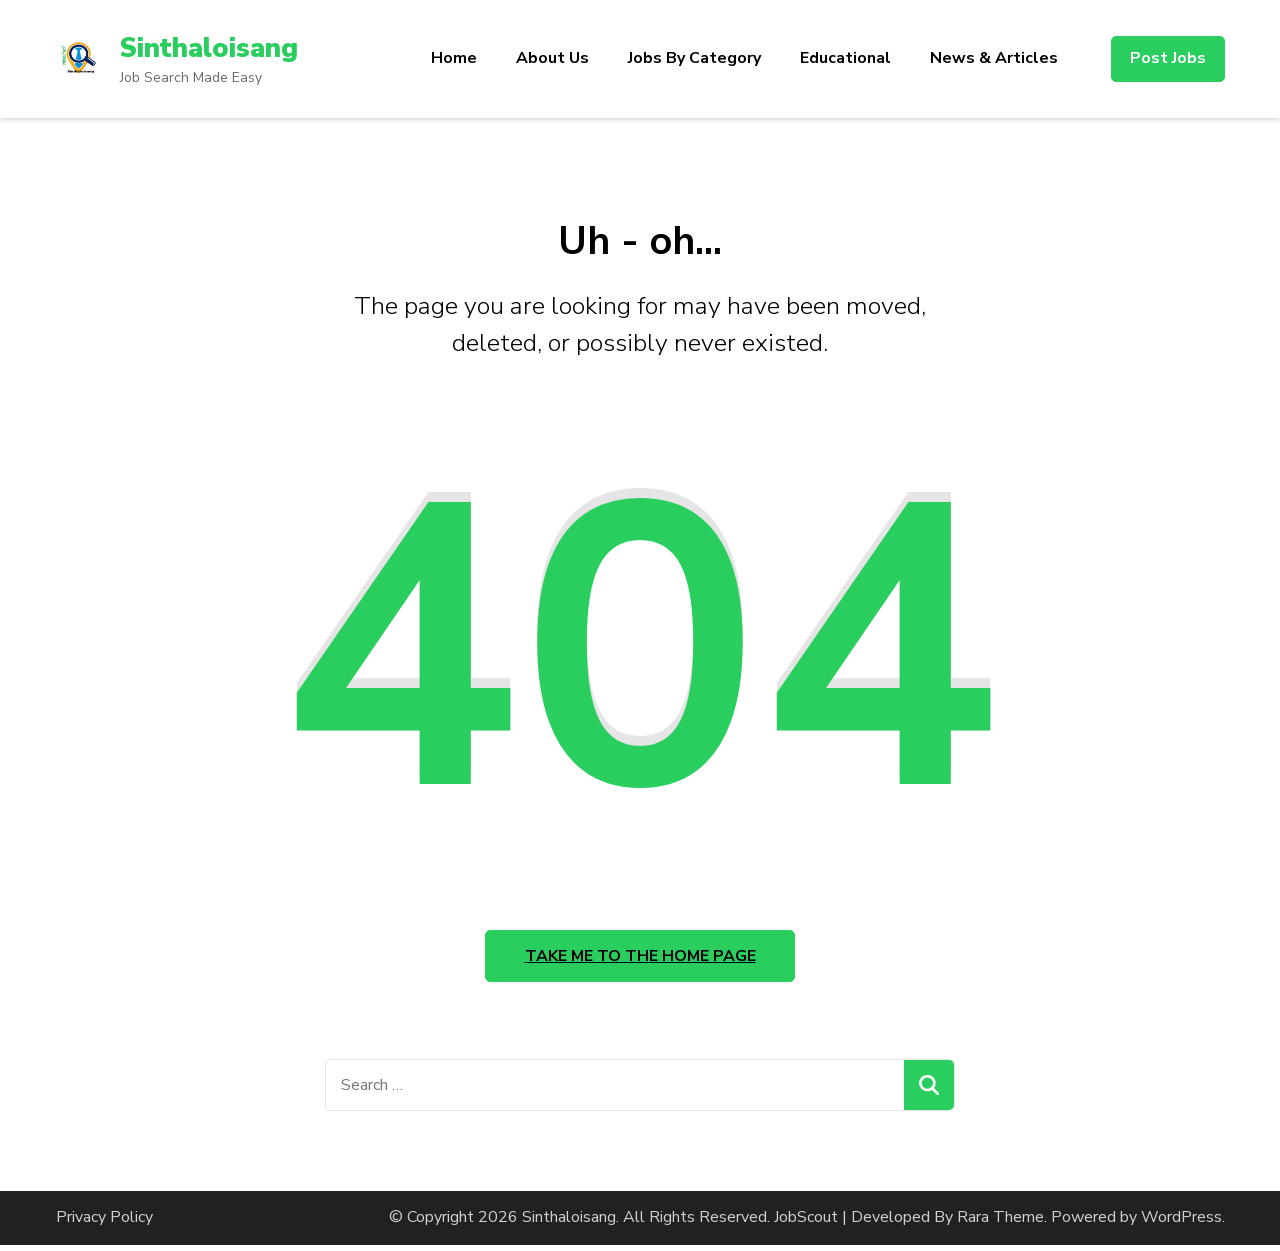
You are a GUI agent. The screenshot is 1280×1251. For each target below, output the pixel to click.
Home (454, 58)
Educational (845, 58)
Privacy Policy (104, 1223)
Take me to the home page (640, 959)
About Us (552, 58)
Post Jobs (1168, 58)
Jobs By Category (694, 58)
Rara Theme (1000, 1223)
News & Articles (994, 58)
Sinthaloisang (211, 48)
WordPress (1181, 1223)
